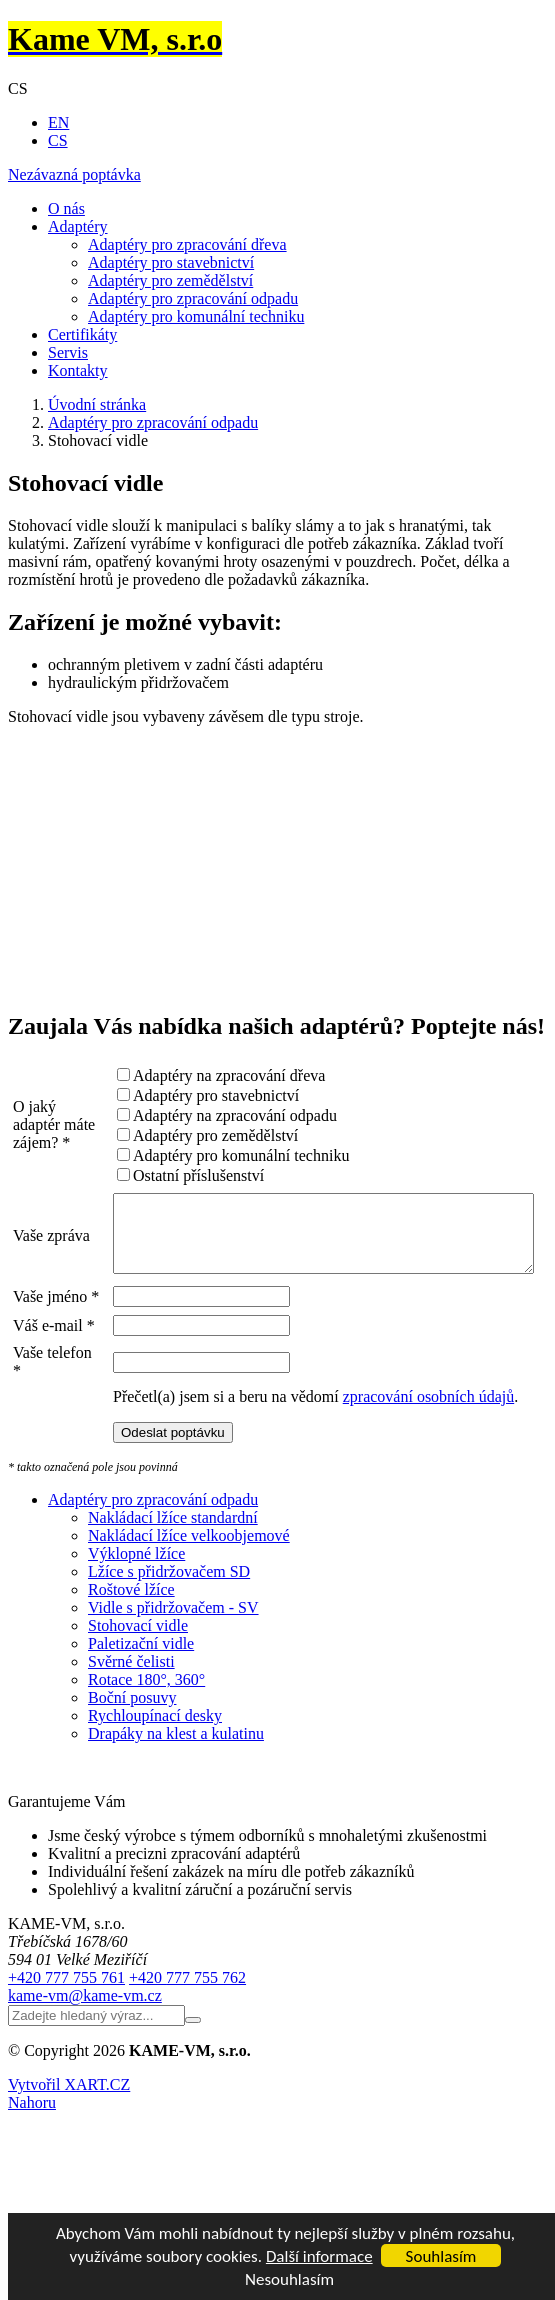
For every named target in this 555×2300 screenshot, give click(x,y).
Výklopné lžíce (136, 1634)
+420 (66, 2058)
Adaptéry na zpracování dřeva (187, 1075)
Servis (68, 352)
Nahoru (32, 2183)
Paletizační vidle (141, 1724)
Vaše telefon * (35, 1433)
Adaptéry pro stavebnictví (171, 262)
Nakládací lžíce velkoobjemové (189, 1616)
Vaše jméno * (33, 1327)
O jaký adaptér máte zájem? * (36, 1124)
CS (58, 140)
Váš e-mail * (33, 1380)
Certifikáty (82, 334)
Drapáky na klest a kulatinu (176, 1814)
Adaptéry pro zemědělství (170, 280)
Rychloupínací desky (155, 1796)
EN (58, 122)
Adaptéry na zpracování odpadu (193, 1115)
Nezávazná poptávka (74, 174)
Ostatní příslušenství (156, 1175)
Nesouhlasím (289, 2279)
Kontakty (78, 370)
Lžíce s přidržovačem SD (169, 1652)
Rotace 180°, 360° (146, 1760)
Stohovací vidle (138, 1706)
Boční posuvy (132, 1778)
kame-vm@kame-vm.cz (85, 2076)
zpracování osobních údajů (387, 1477)
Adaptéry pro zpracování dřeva (187, 244)
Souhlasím (441, 2256)
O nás (66, 208)
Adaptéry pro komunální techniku (196, 316)
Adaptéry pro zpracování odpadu (193, 298)
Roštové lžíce (131, 1670)
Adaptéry (78, 226)
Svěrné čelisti (131, 1742)
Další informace (319, 2256)
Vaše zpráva (34, 1242)
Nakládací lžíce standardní (173, 1598)
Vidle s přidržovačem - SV (173, 1688)
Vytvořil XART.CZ (69, 2165)
